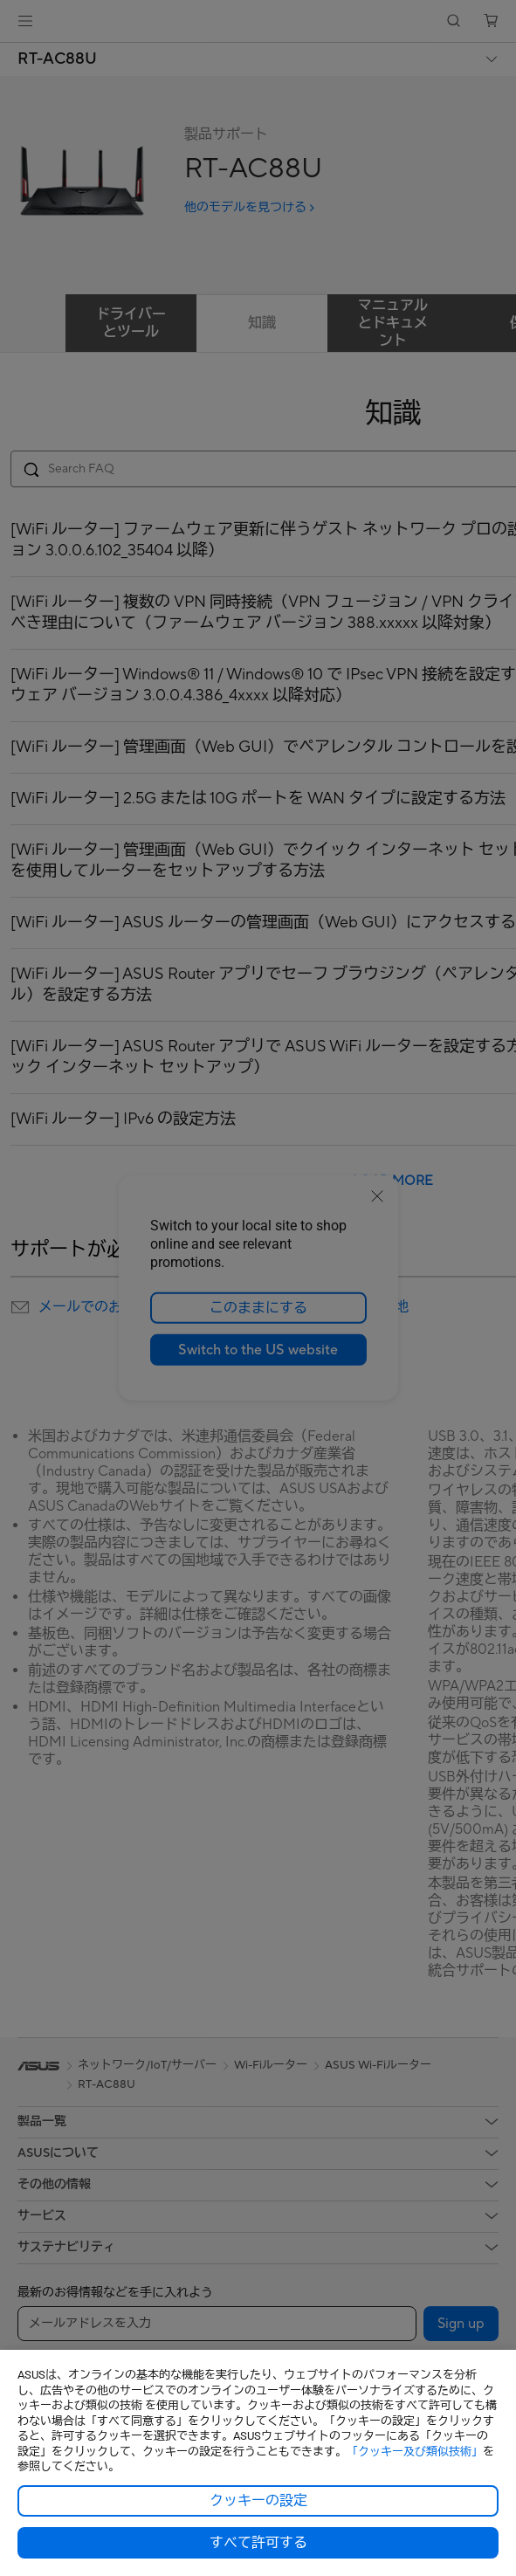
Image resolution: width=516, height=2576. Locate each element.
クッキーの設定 (258, 2501)
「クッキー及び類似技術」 (415, 2451)
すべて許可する (258, 2543)
